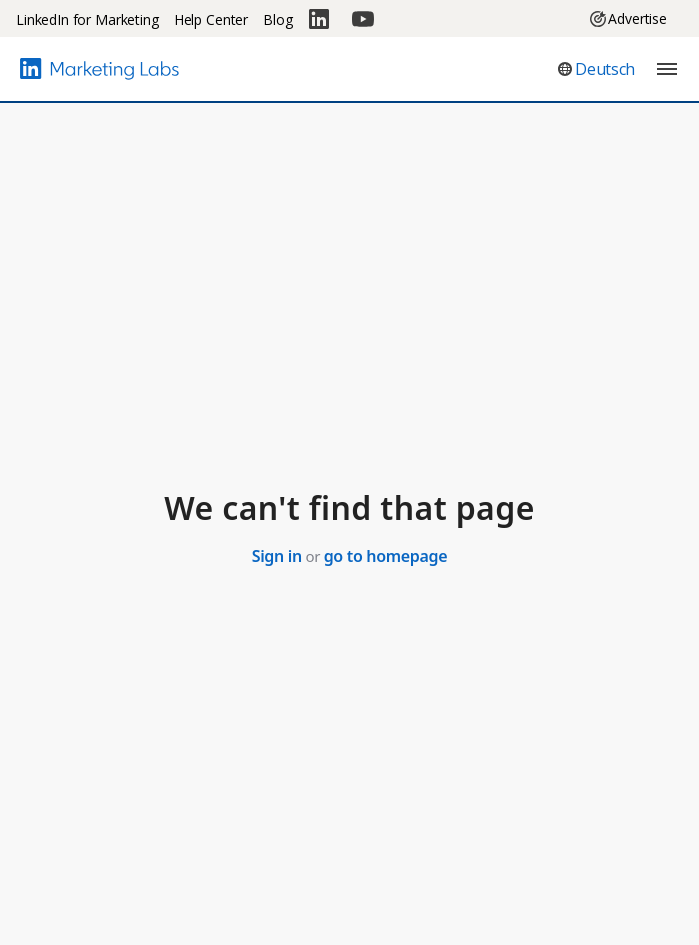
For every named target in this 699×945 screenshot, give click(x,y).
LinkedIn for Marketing (87, 19)
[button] (596, 69)
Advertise (628, 18)
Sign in (277, 556)
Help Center (211, 19)
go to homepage (386, 556)
